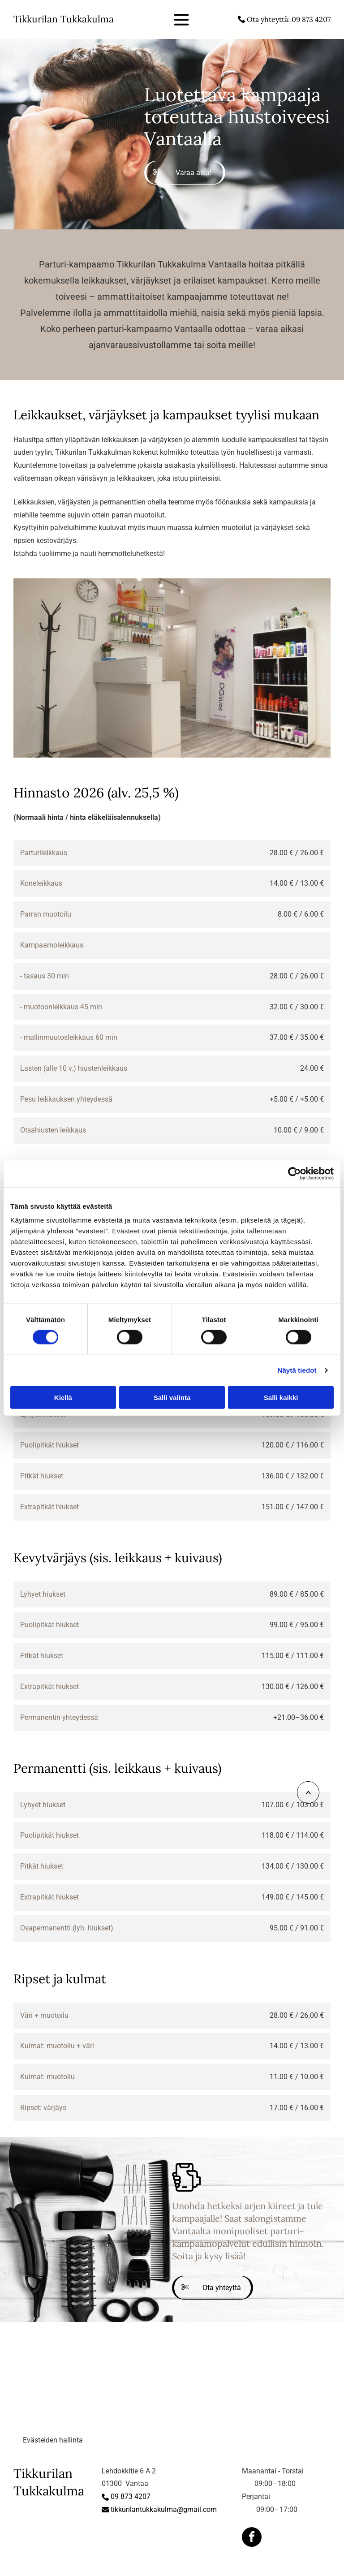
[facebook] (252, 2538)
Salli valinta (172, 1397)
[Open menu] (181, 20)
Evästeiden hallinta (53, 2440)
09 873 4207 (311, 19)
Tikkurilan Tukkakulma (63, 19)
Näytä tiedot (297, 1370)
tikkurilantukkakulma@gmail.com (164, 2509)
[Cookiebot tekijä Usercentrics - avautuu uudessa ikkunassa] (294, 1173)
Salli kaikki (281, 1397)
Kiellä (63, 1397)
